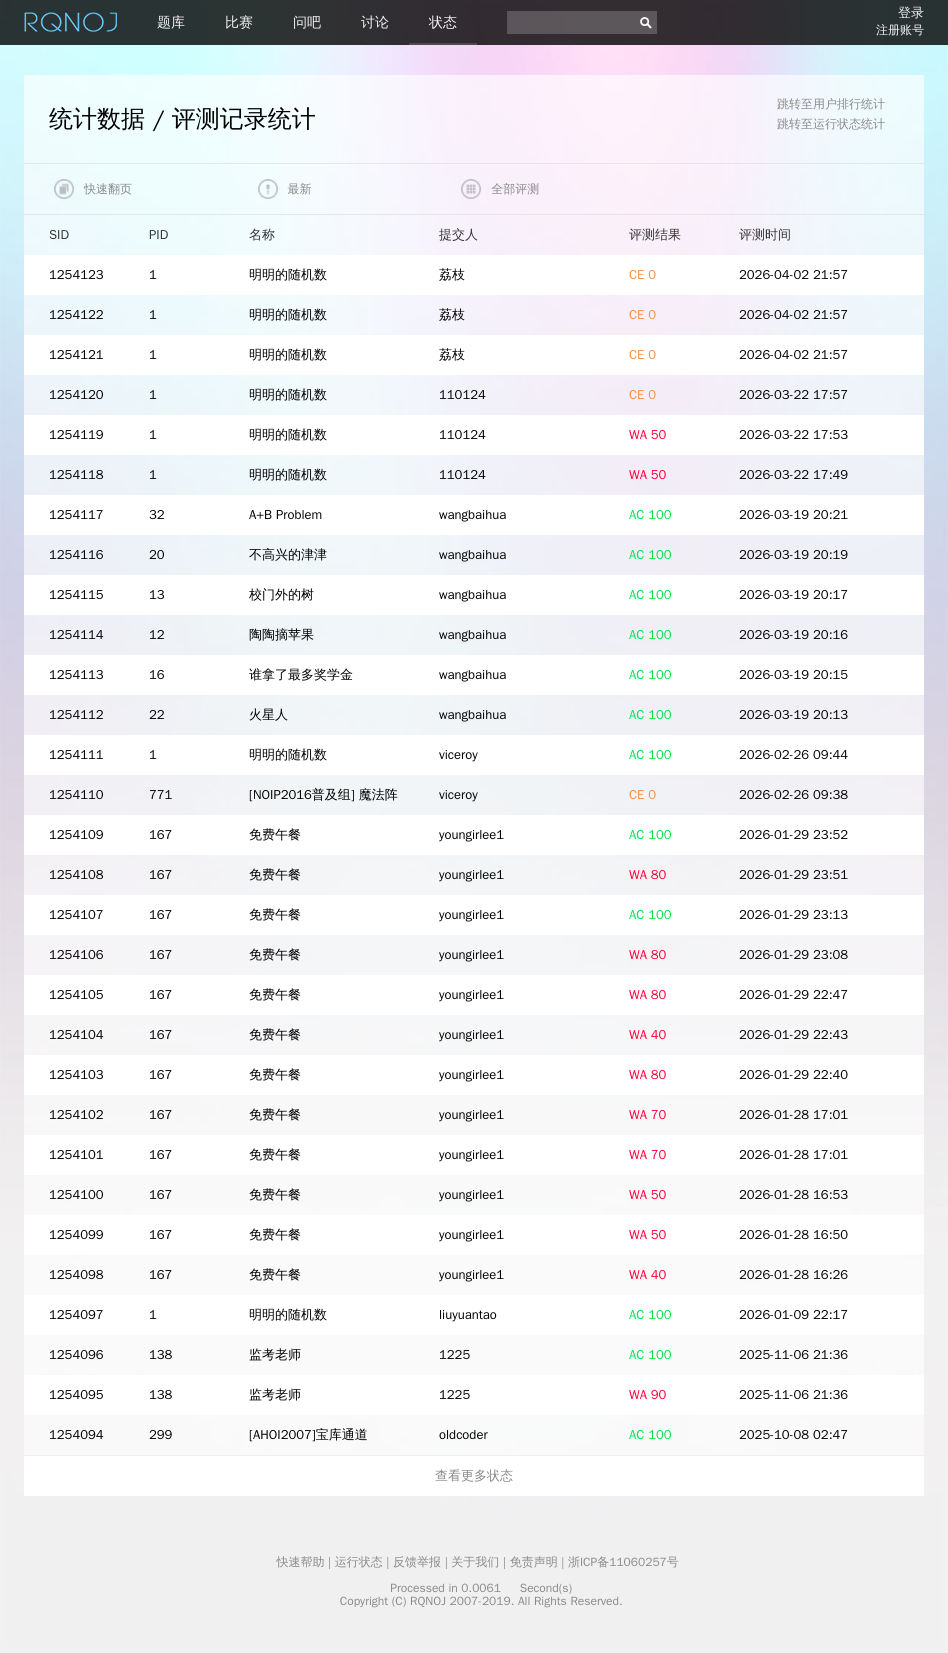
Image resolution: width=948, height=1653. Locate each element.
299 (160, 1434)
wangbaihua (472, 514)
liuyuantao (468, 1314)
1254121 (76, 354)
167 (160, 834)
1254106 (76, 954)
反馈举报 (417, 1562)
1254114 (76, 634)
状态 (443, 22)
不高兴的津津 (288, 554)
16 (157, 674)
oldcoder (463, 1434)
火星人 (268, 714)
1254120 (76, 394)
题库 (171, 22)
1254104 (76, 1034)
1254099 (76, 1234)
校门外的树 (281, 594)
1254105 (76, 994)
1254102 (76, 1114)
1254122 (76, 314)
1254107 (76, 914)
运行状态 (359, 1562)
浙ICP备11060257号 (623, 1562)
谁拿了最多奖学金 (301, 674)
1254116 (76, 554)
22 (157, 714)
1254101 (76, 1154)
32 (157, 514)
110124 (462, 394)
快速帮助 (300, 1562)
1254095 (76, 1394)
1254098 (76, 1274)
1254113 (76, 674)
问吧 (307, 22)
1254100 (76, 1194)
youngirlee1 (471, 834)
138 (160, 1354)
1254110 (76, 794)
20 (157, 554)
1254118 (76, 474)
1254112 (76, 714)
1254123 (76, 274)
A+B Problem (285, 514)
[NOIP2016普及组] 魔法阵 (323, 794)
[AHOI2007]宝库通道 (308, 1434)
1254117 (76, 514)
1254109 (76, 834)
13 (157, 594)
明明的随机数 (288, 274)
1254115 (76, 594)
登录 (911, 12)
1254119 (76, 434)
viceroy (458, 754)
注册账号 (900, 30)
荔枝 (452, 274)
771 (160, 794)
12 (157, 634)
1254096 (76, 1354)
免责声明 (534, 1562)
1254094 (76, 1434)
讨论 (375, 22)
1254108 (76, 874)
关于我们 (475, 1562)
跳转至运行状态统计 (831, 124)
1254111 (76, 754)
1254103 (76, 1074)
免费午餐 (275, 834)
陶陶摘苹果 (281, 634)
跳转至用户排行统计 (831, 104)
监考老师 (275, 1354)
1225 (454, 1354)
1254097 (76, 1314)
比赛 (239, 22)
